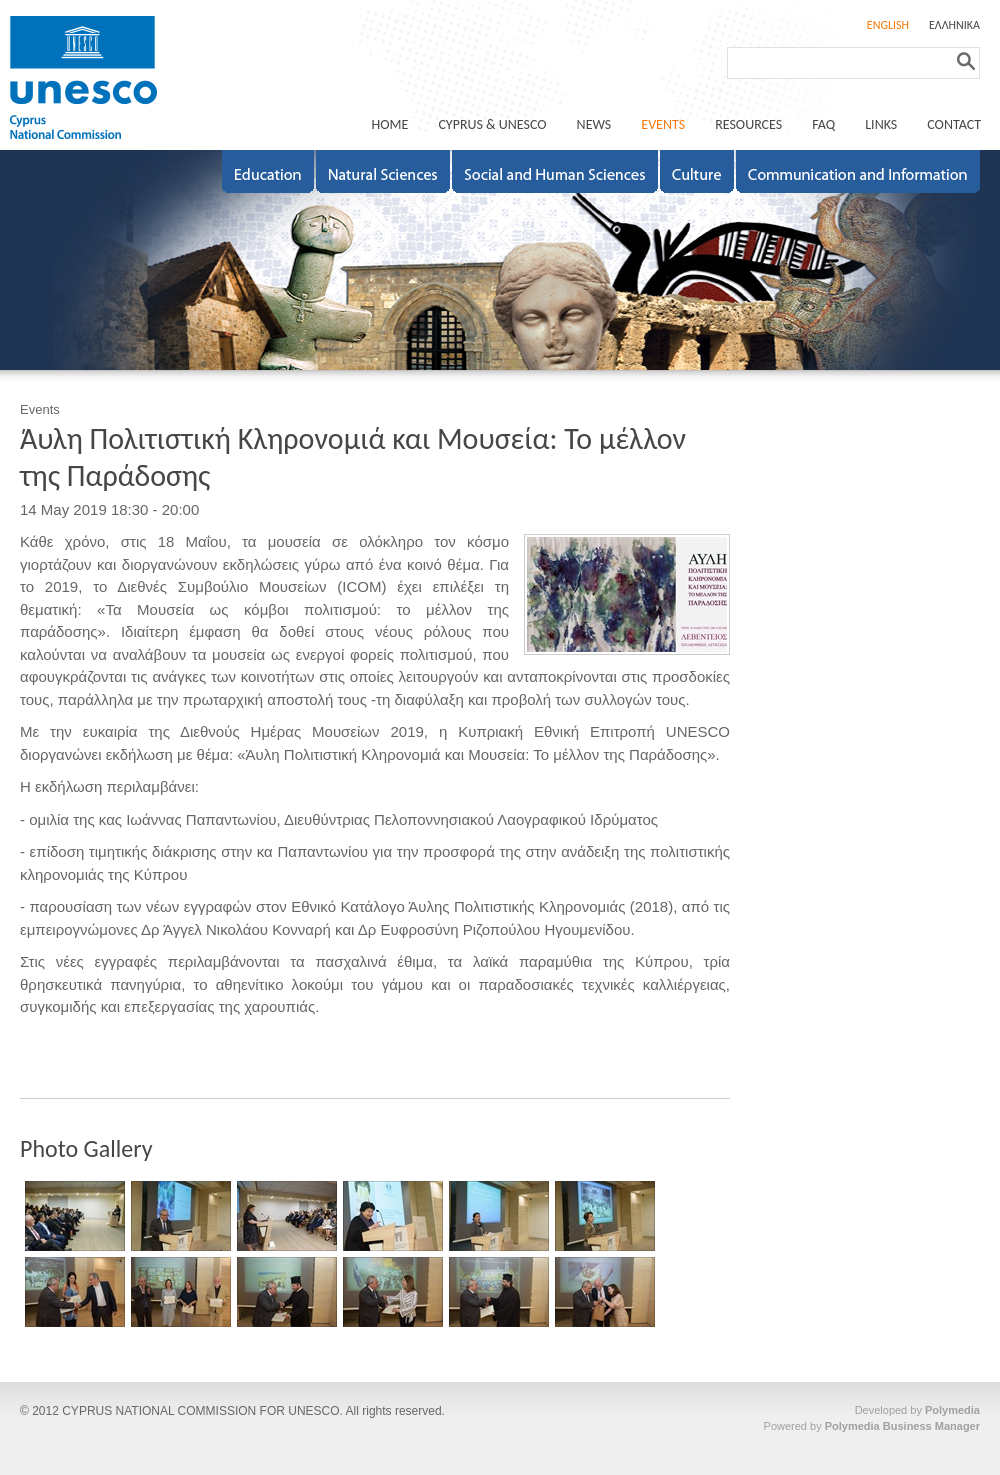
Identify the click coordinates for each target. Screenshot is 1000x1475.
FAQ (823, 124)
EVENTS (663, 124)
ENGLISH (888, 25)
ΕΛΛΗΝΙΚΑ (954, 25)
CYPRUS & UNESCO (492, 124)
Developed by (917, 1410)
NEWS (594, 124)
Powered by (872, 1426)
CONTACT (954, 124)
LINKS (881, 124)
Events (40, 409)
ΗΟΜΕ (390, 124)
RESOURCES (748, 124)
